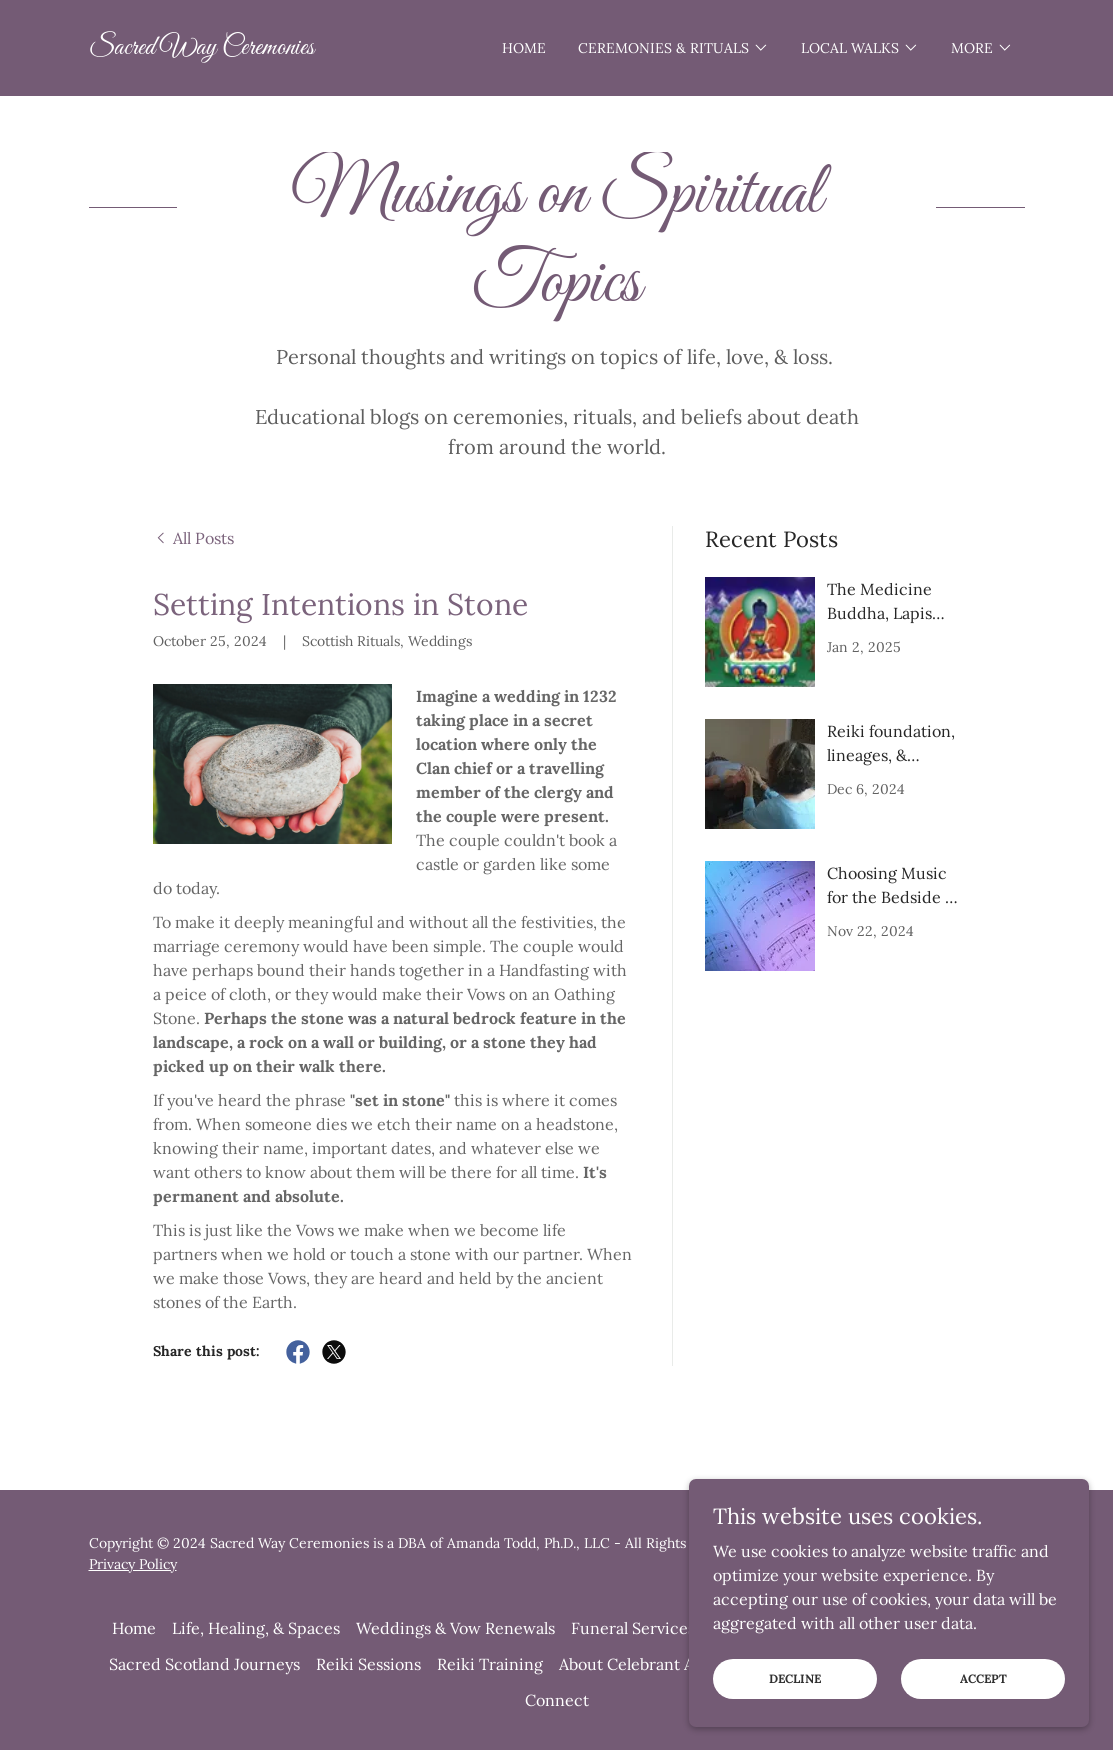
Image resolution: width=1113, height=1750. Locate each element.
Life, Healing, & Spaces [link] (256, 1628)
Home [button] (134, 1628)
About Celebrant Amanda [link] (651, 1664)
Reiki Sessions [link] (368, 1664)
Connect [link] (557, 1700)
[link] (201, 48)
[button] (673, 48)
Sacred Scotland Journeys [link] (204, 1664)
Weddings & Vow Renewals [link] (455, 1628)
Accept (983, 1678)
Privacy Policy (133, 1564)
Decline (795, 1678)
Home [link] (524, 48)
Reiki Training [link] (490, 1664)
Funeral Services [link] (633, 1628)
